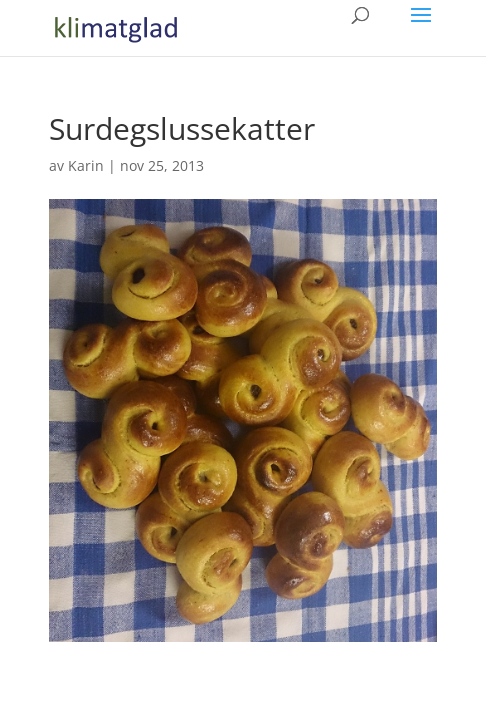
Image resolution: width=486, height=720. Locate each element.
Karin (86, 165)
